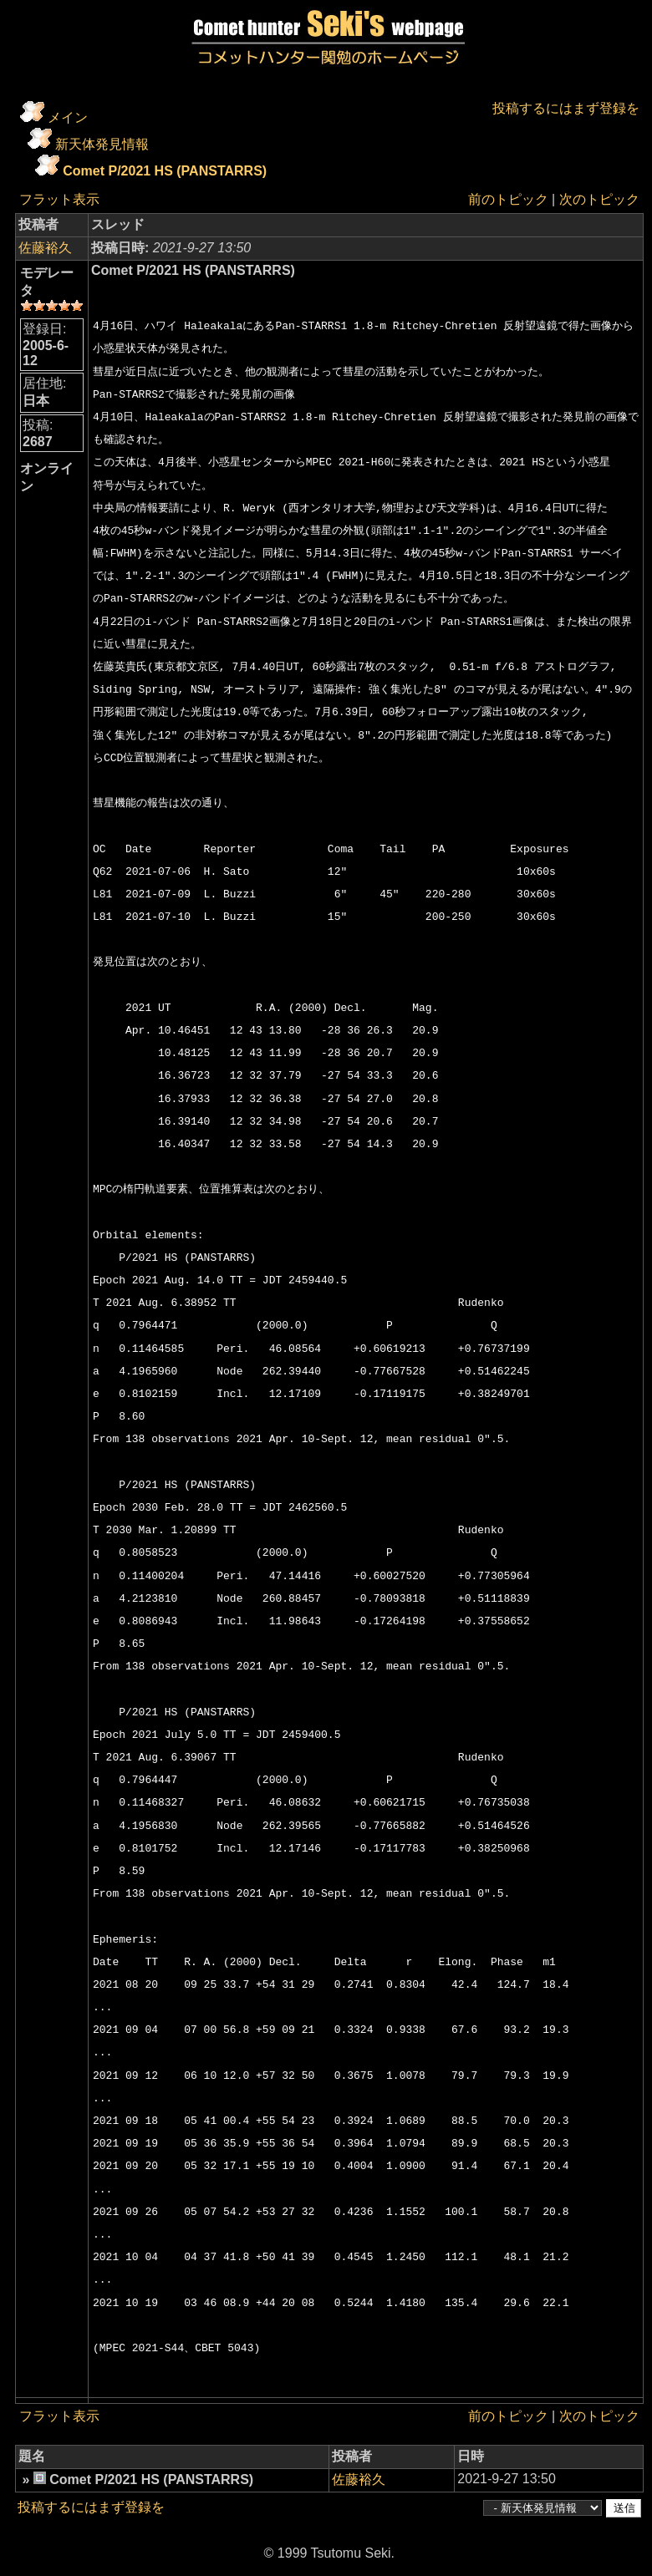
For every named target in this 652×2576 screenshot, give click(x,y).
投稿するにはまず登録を (565, 108)
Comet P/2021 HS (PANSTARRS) (165, 171)
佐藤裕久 (45, 248)
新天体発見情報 (102, 144)
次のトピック (599, 199)
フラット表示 (59, 199)
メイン (68, 117)
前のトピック (508, 199)
